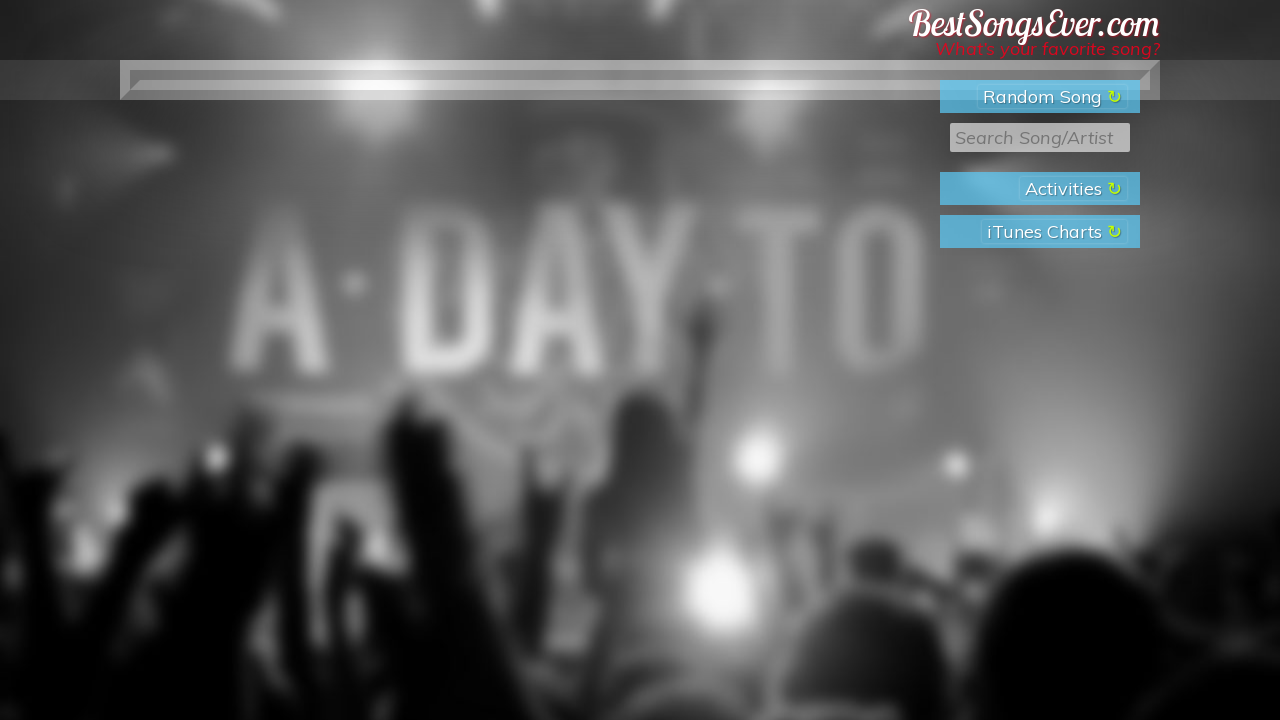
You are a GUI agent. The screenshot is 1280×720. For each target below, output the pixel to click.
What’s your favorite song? (1047, 48)
